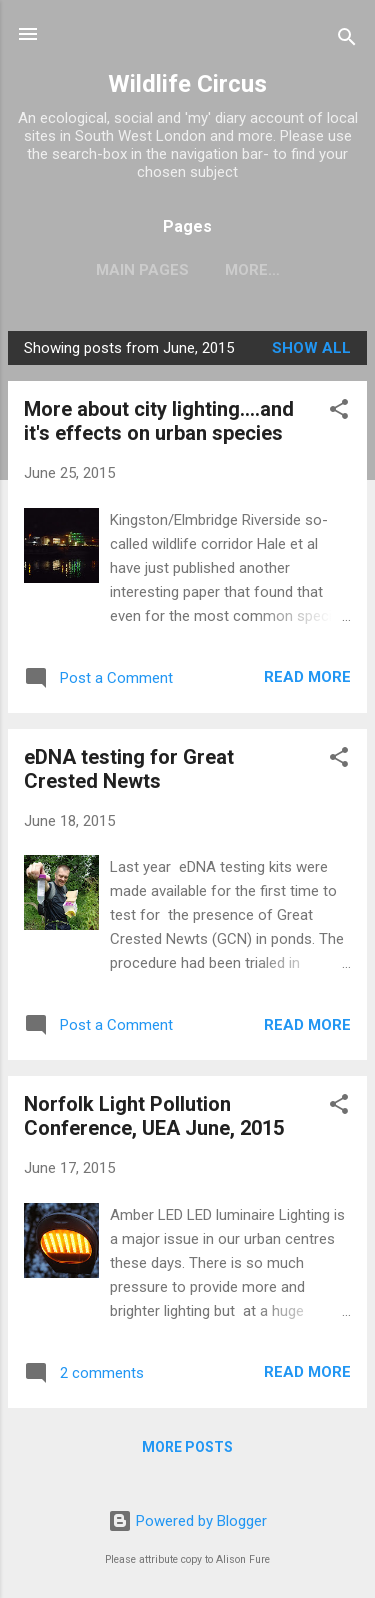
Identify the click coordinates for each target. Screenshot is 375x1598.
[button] (339, 412)
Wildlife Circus (187, 84)
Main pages (142, 270)
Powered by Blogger (187, 1521)
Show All (311, 348)
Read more (307, 677)
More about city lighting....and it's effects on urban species (159, 421)
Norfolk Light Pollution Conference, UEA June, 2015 (154, 1116)
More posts (187, 1447)
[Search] (347, 40)
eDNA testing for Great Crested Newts (129, 769)
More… (252, 270)
